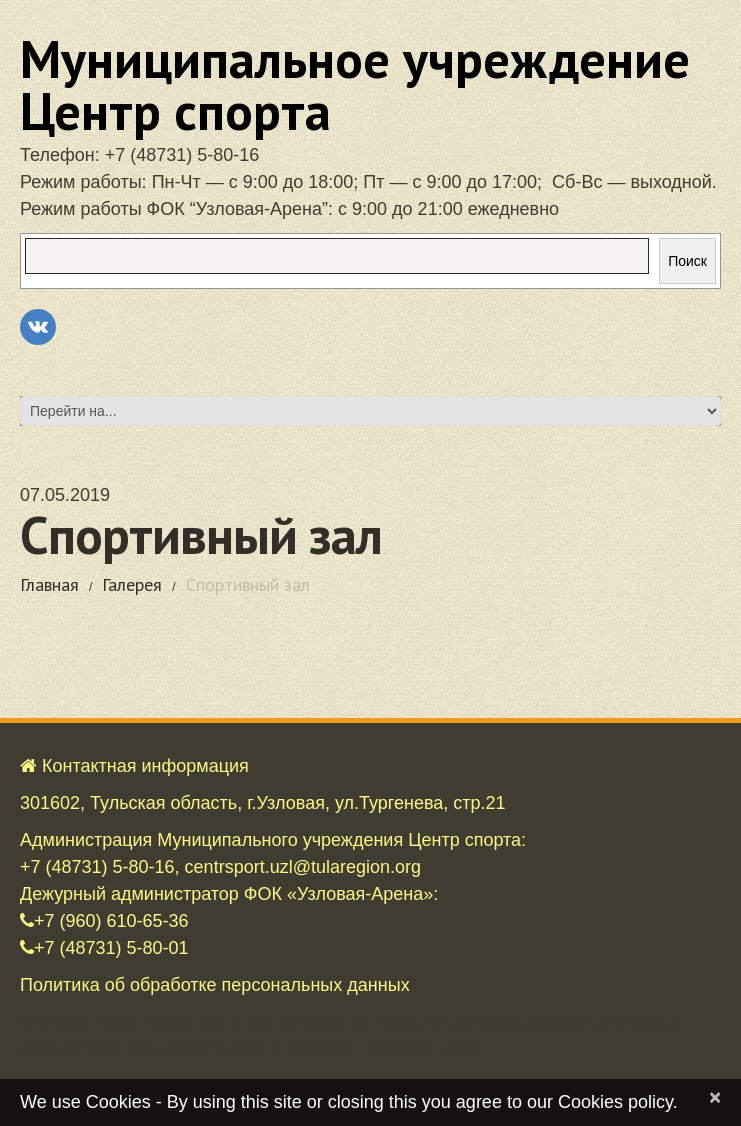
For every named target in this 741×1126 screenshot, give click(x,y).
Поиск (687, 261)
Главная (49, 584)
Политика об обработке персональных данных (215, 985)
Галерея (132, 584)
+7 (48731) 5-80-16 (182, 155)
